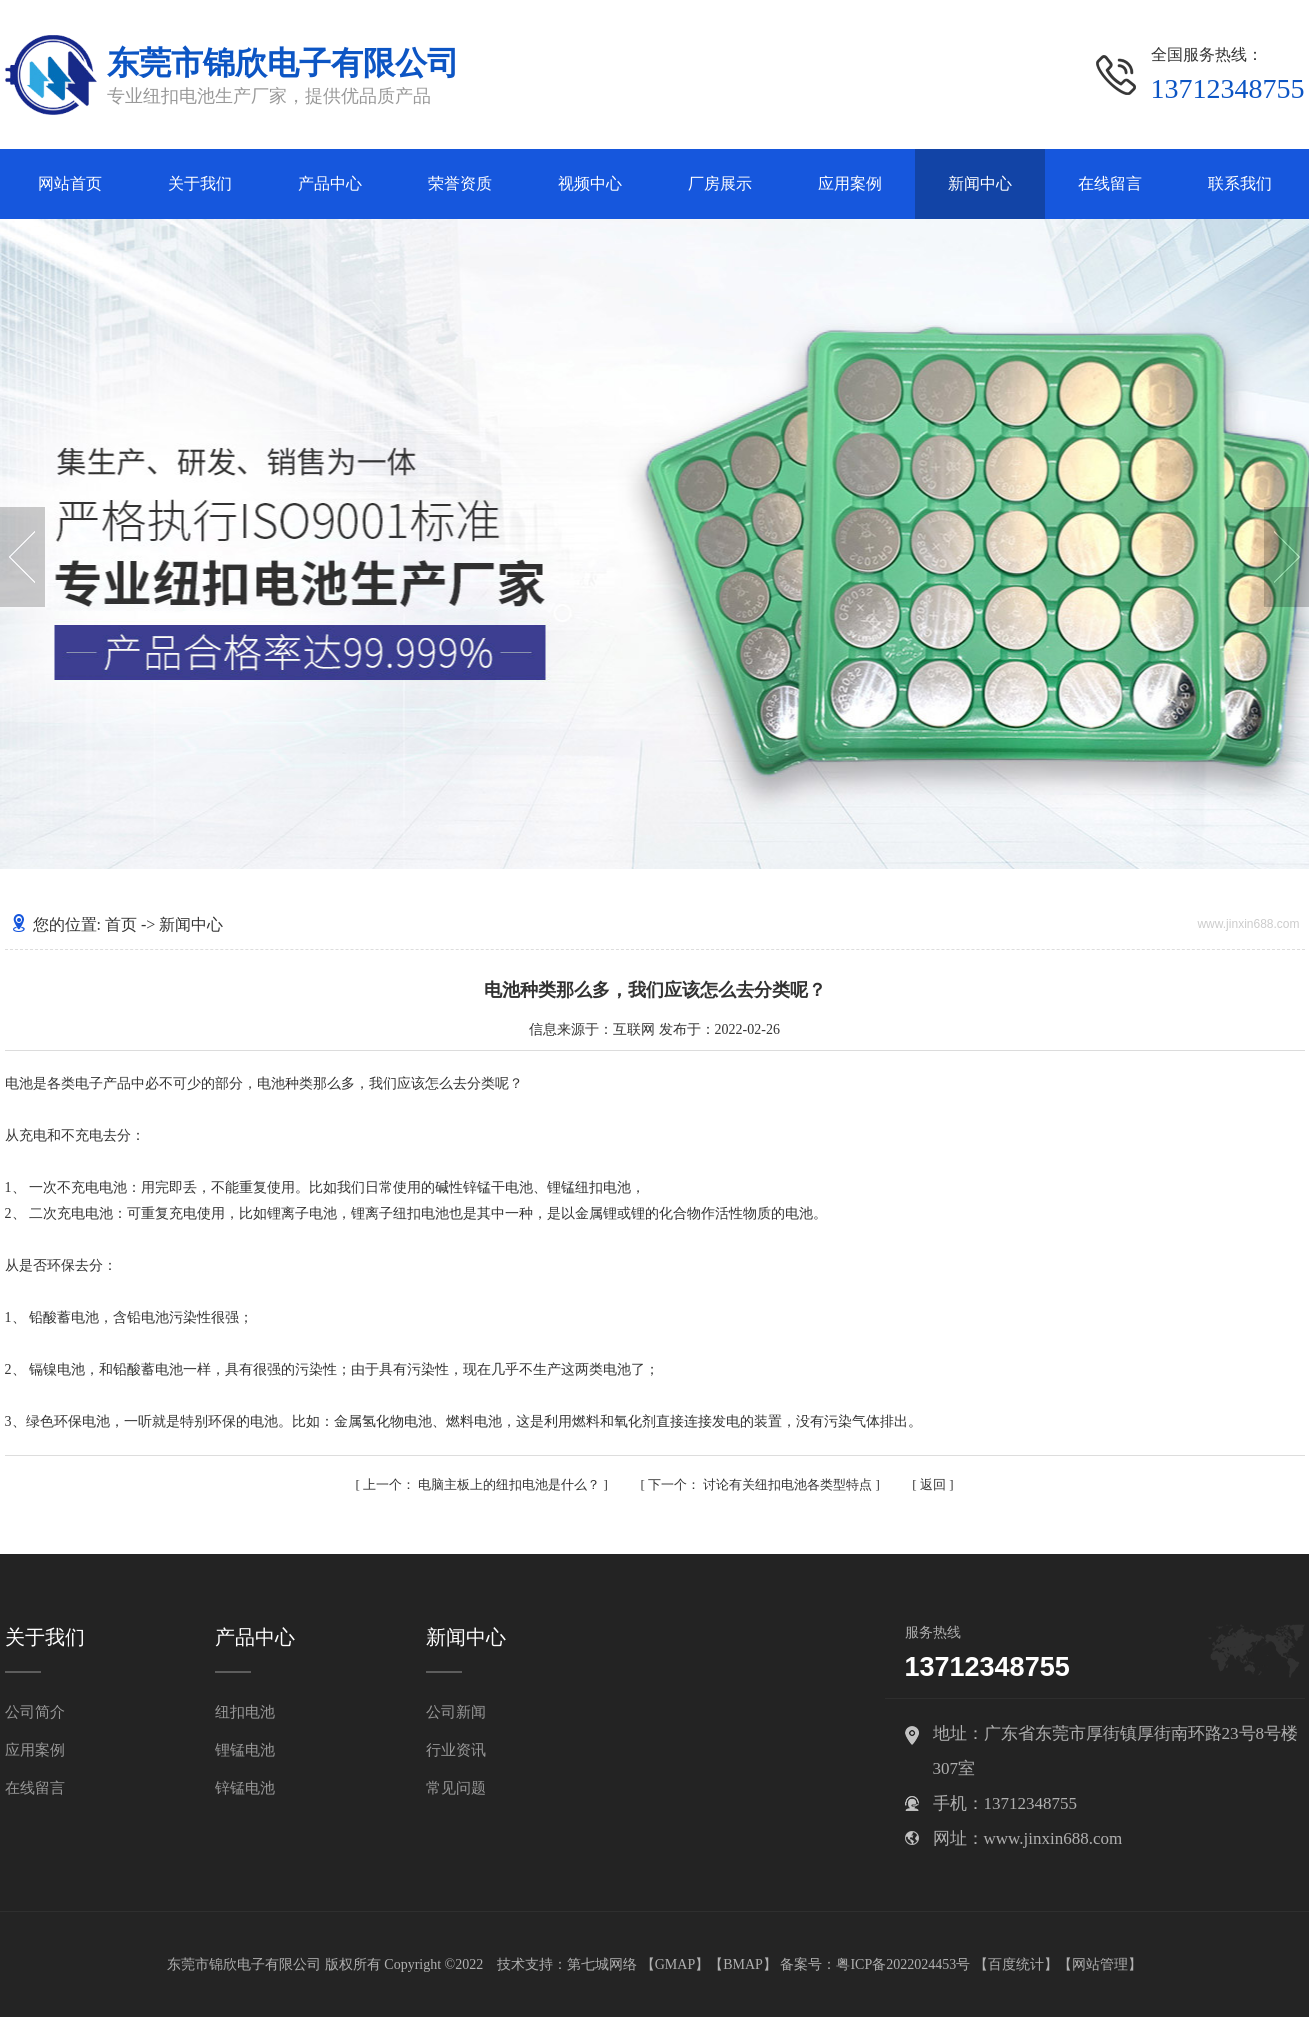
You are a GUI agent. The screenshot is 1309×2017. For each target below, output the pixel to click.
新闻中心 (980, 183)
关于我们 (200, 183)
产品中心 (330, 183)
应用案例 (850, 183)
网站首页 (70, 183)
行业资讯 (456, 1750)
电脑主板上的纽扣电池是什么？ (483, 1484)
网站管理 (1100, 1964)
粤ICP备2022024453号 (903, 1964)
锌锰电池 (245, 1788)
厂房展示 (720, 183)
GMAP (675, 1964)
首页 (121, 924)
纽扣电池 (245, 1712)
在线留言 (1110, 183)
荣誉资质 (460, 183)
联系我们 (1240, 183)
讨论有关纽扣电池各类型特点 (762, 1484)
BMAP (743, 1964)
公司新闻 (456, 1712)
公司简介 (35, 1712)
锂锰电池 (245, 1750)
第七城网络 (602, 1964)
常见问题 (456, 1788)
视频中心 (590, 183)
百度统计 (1016, 1964)
